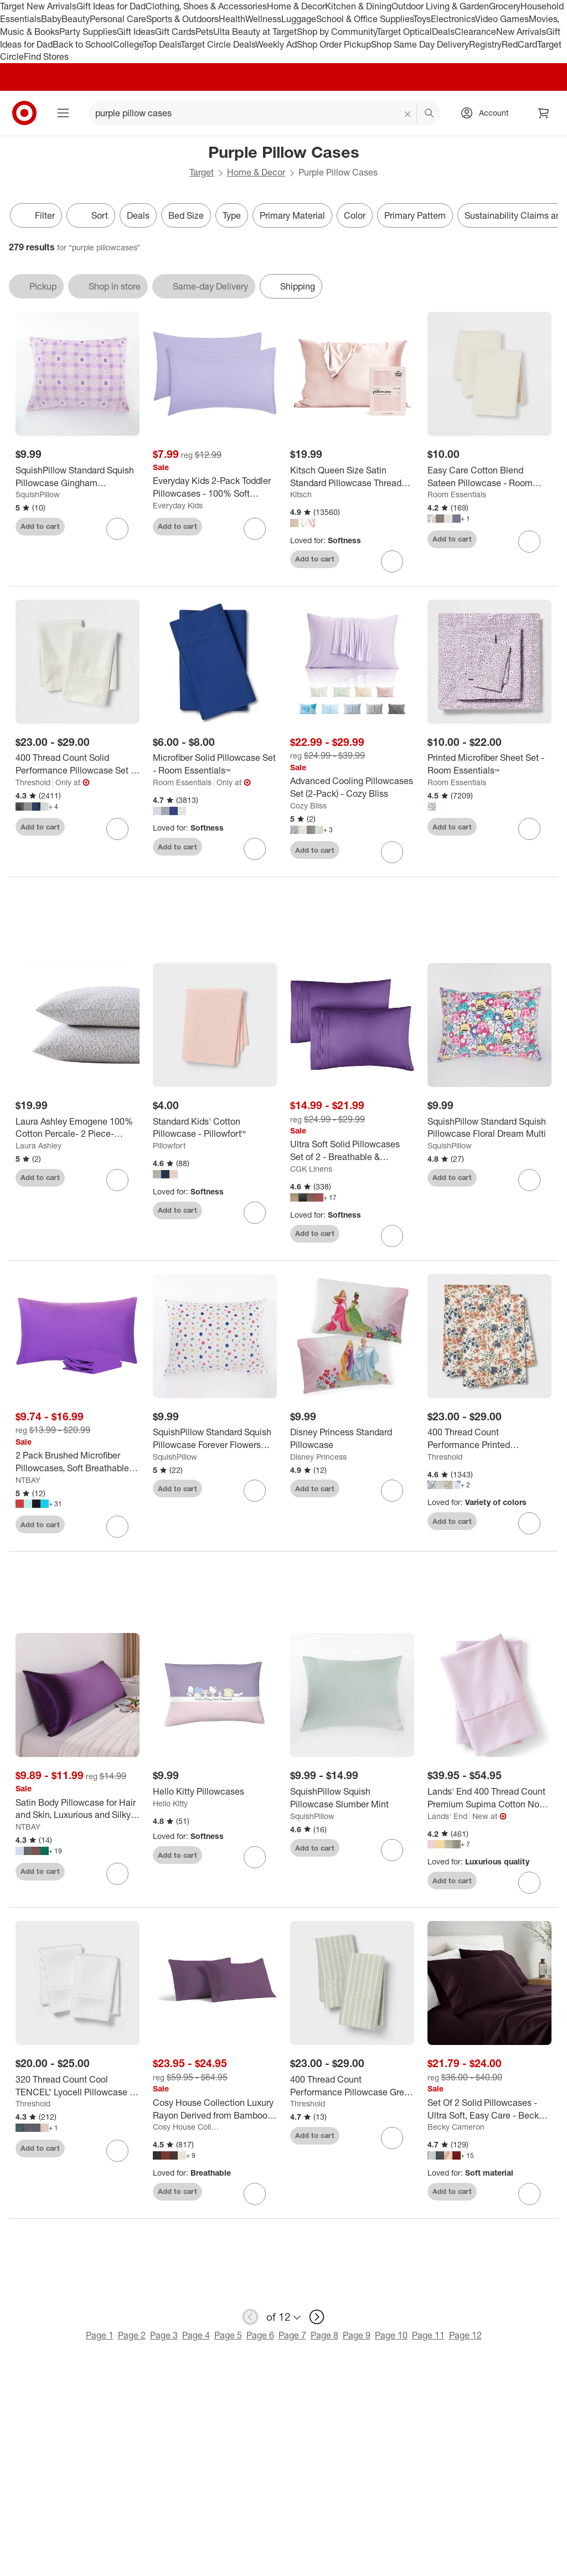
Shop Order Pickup (334, 44)
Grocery (504, 6)
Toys (422, 18)
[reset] (408, 114)
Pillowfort (169, 1145)
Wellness (263, 18)
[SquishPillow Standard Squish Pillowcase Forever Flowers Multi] (215, 1438)
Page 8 (324, 2335)
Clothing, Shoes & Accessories (206, 6)
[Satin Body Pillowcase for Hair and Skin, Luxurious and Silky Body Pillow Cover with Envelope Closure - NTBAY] (78, 1809)
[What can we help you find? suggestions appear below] (264, 113)
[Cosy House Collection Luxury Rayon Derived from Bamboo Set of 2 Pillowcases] (215, 2109)
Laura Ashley (38, 1145)
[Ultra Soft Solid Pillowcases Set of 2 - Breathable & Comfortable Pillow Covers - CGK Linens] (352, 1150)
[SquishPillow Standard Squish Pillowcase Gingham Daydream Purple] (78, 477)
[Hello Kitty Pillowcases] (215, 1791)
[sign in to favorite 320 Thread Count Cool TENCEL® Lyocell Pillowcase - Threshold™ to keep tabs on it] (117, 2151)
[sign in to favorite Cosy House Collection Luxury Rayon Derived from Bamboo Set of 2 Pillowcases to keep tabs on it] (255, 2194)
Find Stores (46, 56)
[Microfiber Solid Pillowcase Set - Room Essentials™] (215, 764)
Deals (443, 31)
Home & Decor (296, 6)
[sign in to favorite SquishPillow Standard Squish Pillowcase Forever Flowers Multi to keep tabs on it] (255, 1491)
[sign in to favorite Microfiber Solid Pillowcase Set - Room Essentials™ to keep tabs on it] (255, 849)
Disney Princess (318, 1456)
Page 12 (465, 2335)
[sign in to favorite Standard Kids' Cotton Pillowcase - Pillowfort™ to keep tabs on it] (255, 1213)
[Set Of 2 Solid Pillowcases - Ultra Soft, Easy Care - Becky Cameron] (489, 2109)
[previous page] (250, 2317)
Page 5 (228, 2335)
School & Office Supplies (364, 18)
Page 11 (428, 2335)
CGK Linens (311, 1168)
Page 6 (260, 2335)
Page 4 (196, 2335)
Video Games (502, 18)
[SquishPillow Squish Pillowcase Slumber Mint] (352, 1798)
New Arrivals (521, 31)
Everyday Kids (178, 505)
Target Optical (404, 31)
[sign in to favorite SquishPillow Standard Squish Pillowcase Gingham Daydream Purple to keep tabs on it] (117, 529)
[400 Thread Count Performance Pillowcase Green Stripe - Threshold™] (352, 2086)
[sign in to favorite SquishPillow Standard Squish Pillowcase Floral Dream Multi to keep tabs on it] (529, 1180)
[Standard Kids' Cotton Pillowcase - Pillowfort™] (215, 1128)
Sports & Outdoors (182, 18)
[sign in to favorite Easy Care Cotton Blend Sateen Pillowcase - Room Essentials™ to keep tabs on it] (529, 541)
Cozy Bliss (308, 805)
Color (354, 215)
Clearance (475, 31)
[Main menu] (63, 113)
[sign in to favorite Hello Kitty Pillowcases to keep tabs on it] (255, 1857)
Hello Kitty (170, 1803)
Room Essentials (456, 494)
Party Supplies (88, 31)
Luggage (298, 18)
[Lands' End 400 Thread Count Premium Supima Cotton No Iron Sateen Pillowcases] (489, 1798)
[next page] (317, 2317)
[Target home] (24, 113)
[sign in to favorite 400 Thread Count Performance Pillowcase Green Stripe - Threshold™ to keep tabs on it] (392, 2138)
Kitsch (301, 494)
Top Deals (162, 44)
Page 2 (132, 2335)
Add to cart (40, 526)
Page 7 (292, 2335)
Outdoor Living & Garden (440, 6)
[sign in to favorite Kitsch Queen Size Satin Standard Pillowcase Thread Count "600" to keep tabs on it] (392, 561)
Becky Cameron (455, 2126)
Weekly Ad (276, 44)
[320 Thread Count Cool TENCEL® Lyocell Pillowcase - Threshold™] (78, 2086)
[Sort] (90, 215)
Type (232, 215)
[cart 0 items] (544, 113)
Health (232, 18)
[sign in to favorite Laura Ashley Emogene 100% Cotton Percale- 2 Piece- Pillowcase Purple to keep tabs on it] (117, 1180)
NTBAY (28, 1480)
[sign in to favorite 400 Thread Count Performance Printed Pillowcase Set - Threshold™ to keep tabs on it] (529, 1523)
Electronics (453, 18)
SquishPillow (38, 494)
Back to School (83, 44)
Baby (51, 18)
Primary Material (292, 215)
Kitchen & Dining (358, 6)
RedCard (519, 44)
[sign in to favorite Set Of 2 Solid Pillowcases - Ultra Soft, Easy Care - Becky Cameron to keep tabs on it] (529, 2194)
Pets (204, 31)
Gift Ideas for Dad (111, 6)
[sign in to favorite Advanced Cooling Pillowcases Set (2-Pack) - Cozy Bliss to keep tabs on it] (392, 852)
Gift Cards (175, 31)
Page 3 (164, 2335)
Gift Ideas (136, 31)
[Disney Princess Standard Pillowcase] (352, 1438)
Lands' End (447, 1816)
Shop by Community (337, 31)
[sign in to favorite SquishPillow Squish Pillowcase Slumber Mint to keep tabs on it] (392, 1850)
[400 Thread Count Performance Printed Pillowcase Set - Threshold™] (489, 1438)
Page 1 (100, 2335)
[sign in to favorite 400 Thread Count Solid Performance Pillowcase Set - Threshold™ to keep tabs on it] (117, 829)
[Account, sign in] (488, 113)
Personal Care (118, 18)
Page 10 (391, 2335)
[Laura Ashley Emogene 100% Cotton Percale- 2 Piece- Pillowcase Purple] (78, 1128)
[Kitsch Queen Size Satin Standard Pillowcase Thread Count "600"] (352, 477)
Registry (485, 44)
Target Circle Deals (218, 44)
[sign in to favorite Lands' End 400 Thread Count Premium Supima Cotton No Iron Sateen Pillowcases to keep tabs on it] (529, 1883)
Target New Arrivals (38, 6)
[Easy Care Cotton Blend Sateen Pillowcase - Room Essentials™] (489, 477)
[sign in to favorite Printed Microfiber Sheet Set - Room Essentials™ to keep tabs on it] (529, 829)
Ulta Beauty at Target (255, 31)
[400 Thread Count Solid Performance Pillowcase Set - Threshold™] (78, 764)
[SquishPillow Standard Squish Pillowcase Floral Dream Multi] (489, 1128)
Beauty (75, 18)
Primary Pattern (415, 215)
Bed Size (186, 215)
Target (201, 172)
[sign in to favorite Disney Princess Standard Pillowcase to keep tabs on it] (392, 1491)
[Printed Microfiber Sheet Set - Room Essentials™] (489, 764)
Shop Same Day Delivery (420, 44)
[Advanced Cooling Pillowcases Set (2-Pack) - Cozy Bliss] (352, 787)
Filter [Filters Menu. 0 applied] (36, 215)
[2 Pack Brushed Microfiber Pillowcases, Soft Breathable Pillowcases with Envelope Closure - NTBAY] (78, 1462)
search (429, 114)
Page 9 (356, 2335)
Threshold (33, 782)
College (128, 44)
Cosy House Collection (187, 2126)
